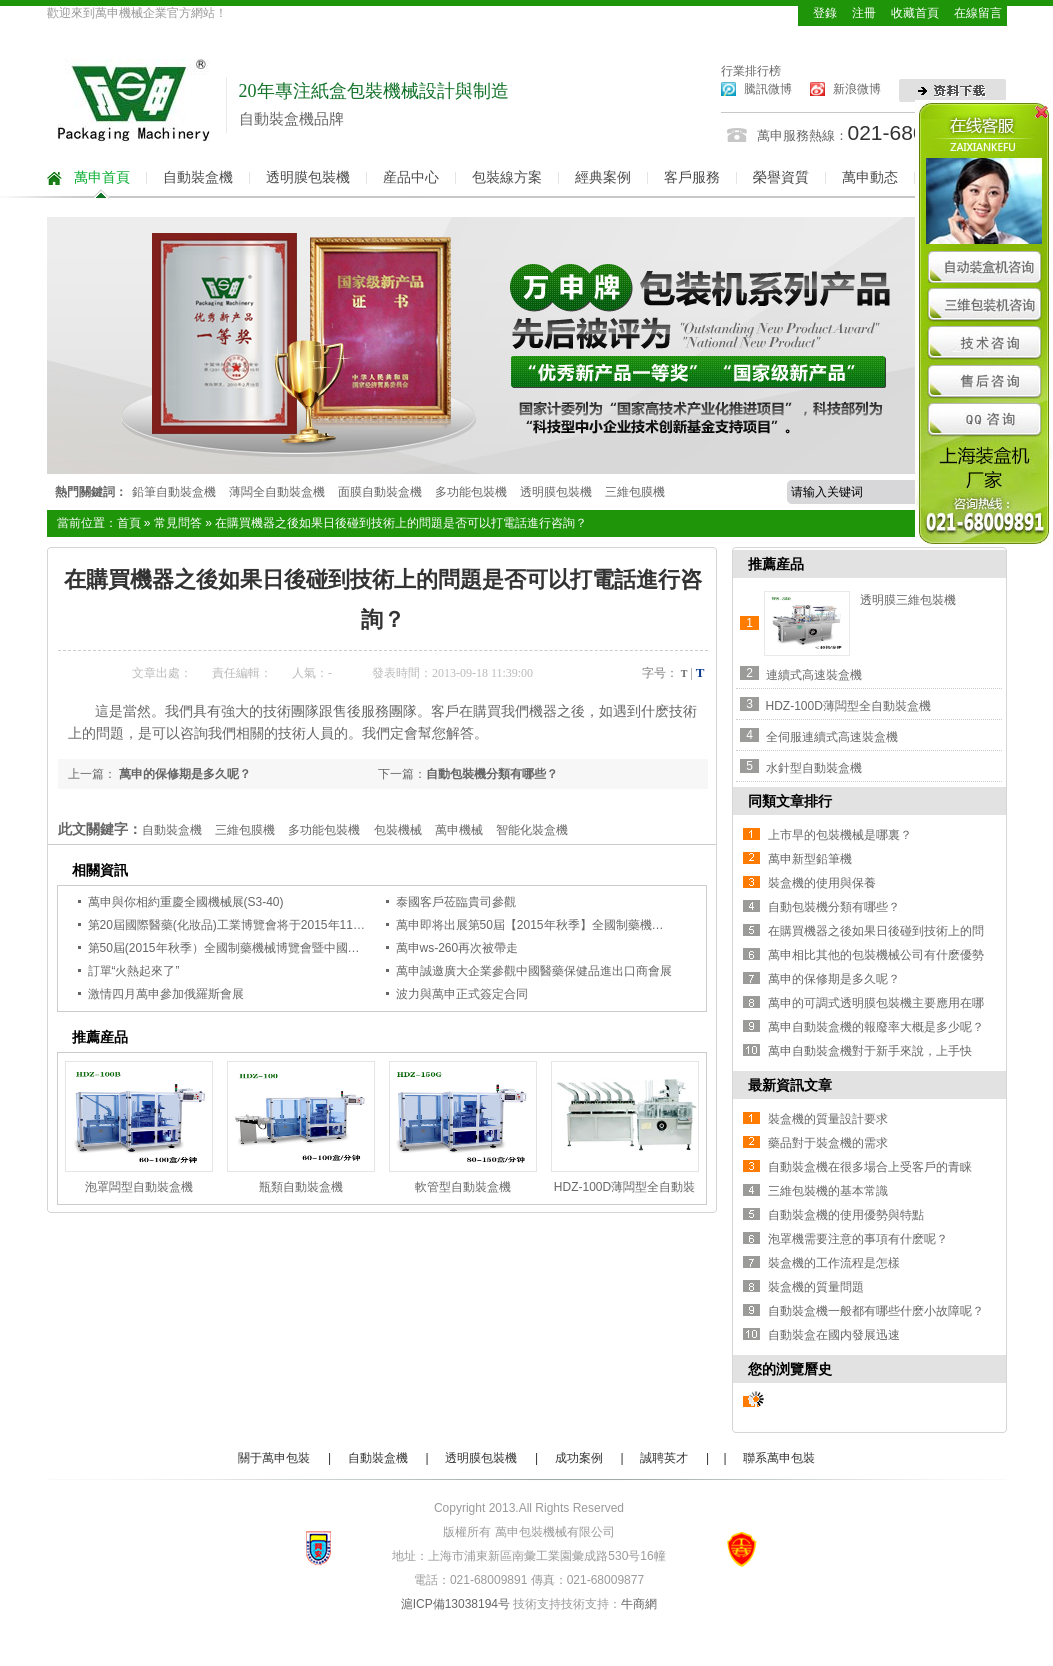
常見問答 (178, 523)
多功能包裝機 (471, 492)
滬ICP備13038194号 (455, 1604)
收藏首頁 (915, 13)
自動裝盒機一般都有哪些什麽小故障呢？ (876, 1311)
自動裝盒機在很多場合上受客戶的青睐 (870, 1167)
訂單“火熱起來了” (134, 971)
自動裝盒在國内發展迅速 (834, 1335)
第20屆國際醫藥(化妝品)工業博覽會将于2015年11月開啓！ (244, 925)
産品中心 (411, 177)
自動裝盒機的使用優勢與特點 (846, 1215)
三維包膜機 (635, 492)
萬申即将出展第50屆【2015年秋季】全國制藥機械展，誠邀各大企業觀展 (590, 925)
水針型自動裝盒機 (814, 768)
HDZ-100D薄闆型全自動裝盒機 (848, 706)
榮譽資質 (781, 177)
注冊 (864, 13)
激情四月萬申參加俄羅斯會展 (166, 994)
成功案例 (579, 1458)
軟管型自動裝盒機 (463, 1187)
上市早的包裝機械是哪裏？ (840, 835)
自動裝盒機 (198, 177)
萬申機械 (459, 830)
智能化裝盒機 (532, 830)
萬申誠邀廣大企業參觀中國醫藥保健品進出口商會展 (534, 971)
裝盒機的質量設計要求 (828, 1119)
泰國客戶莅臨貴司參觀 (456, 902)
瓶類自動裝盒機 (301, 1187)
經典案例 (603, 177)
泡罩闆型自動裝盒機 (139, 1187)
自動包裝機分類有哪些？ (492, 774)
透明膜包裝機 (308, 177)
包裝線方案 (507, 177)
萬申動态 (870, 177)
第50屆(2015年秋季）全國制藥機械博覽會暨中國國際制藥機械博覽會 (272, 948)
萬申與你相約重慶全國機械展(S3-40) (186, 902)
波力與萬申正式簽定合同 (462, 994)
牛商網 (639, 1604)
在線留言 (978, 13)
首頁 (129, 523)
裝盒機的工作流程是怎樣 (834, 1263)
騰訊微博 (768, 89)
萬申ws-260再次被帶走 (457, 948)
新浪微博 (857, 89)
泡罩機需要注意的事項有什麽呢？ (858, 1239)
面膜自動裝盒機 (380, 492)
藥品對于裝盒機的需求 (828, 1143)
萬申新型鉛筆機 (810, 859)
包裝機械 (398, 830)
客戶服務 (692, 177)
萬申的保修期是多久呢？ (183, 774)
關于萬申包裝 (274, 1458)
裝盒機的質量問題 (816, 1287)
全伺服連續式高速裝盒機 (832, 737)
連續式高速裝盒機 (814, 675)
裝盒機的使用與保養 (822, 883)
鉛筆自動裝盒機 (174, 492)
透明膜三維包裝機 (908, 600)
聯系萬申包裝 (779, 1458)
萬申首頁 (102, 177)
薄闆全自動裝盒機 (277, 492)
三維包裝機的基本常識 (828, 1191)
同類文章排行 (790, 801)
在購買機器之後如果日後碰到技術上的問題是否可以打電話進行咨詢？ (401, 523)
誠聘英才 (664, 1458)
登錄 (825, 13)
